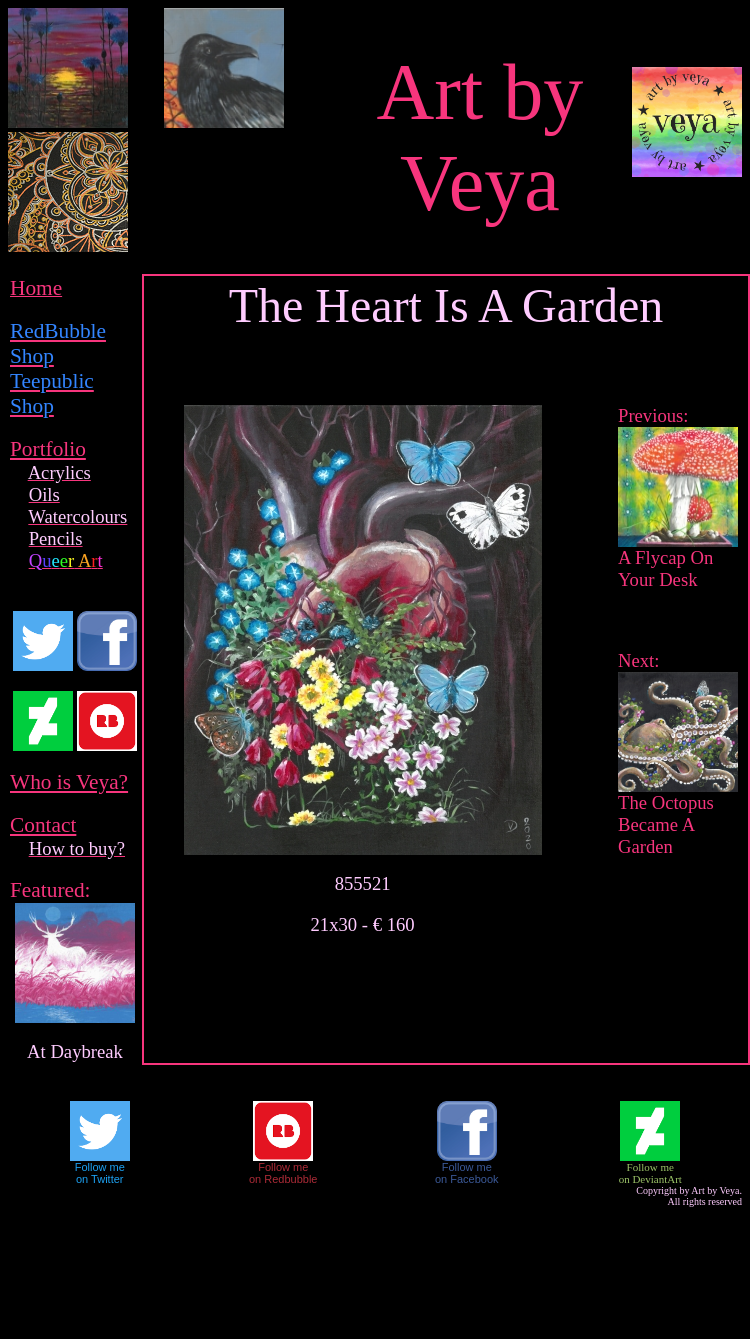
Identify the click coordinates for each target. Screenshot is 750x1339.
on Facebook (467, 1179)
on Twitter (100, 1179)
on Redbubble (283, 1179)
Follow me (100, 1167)
